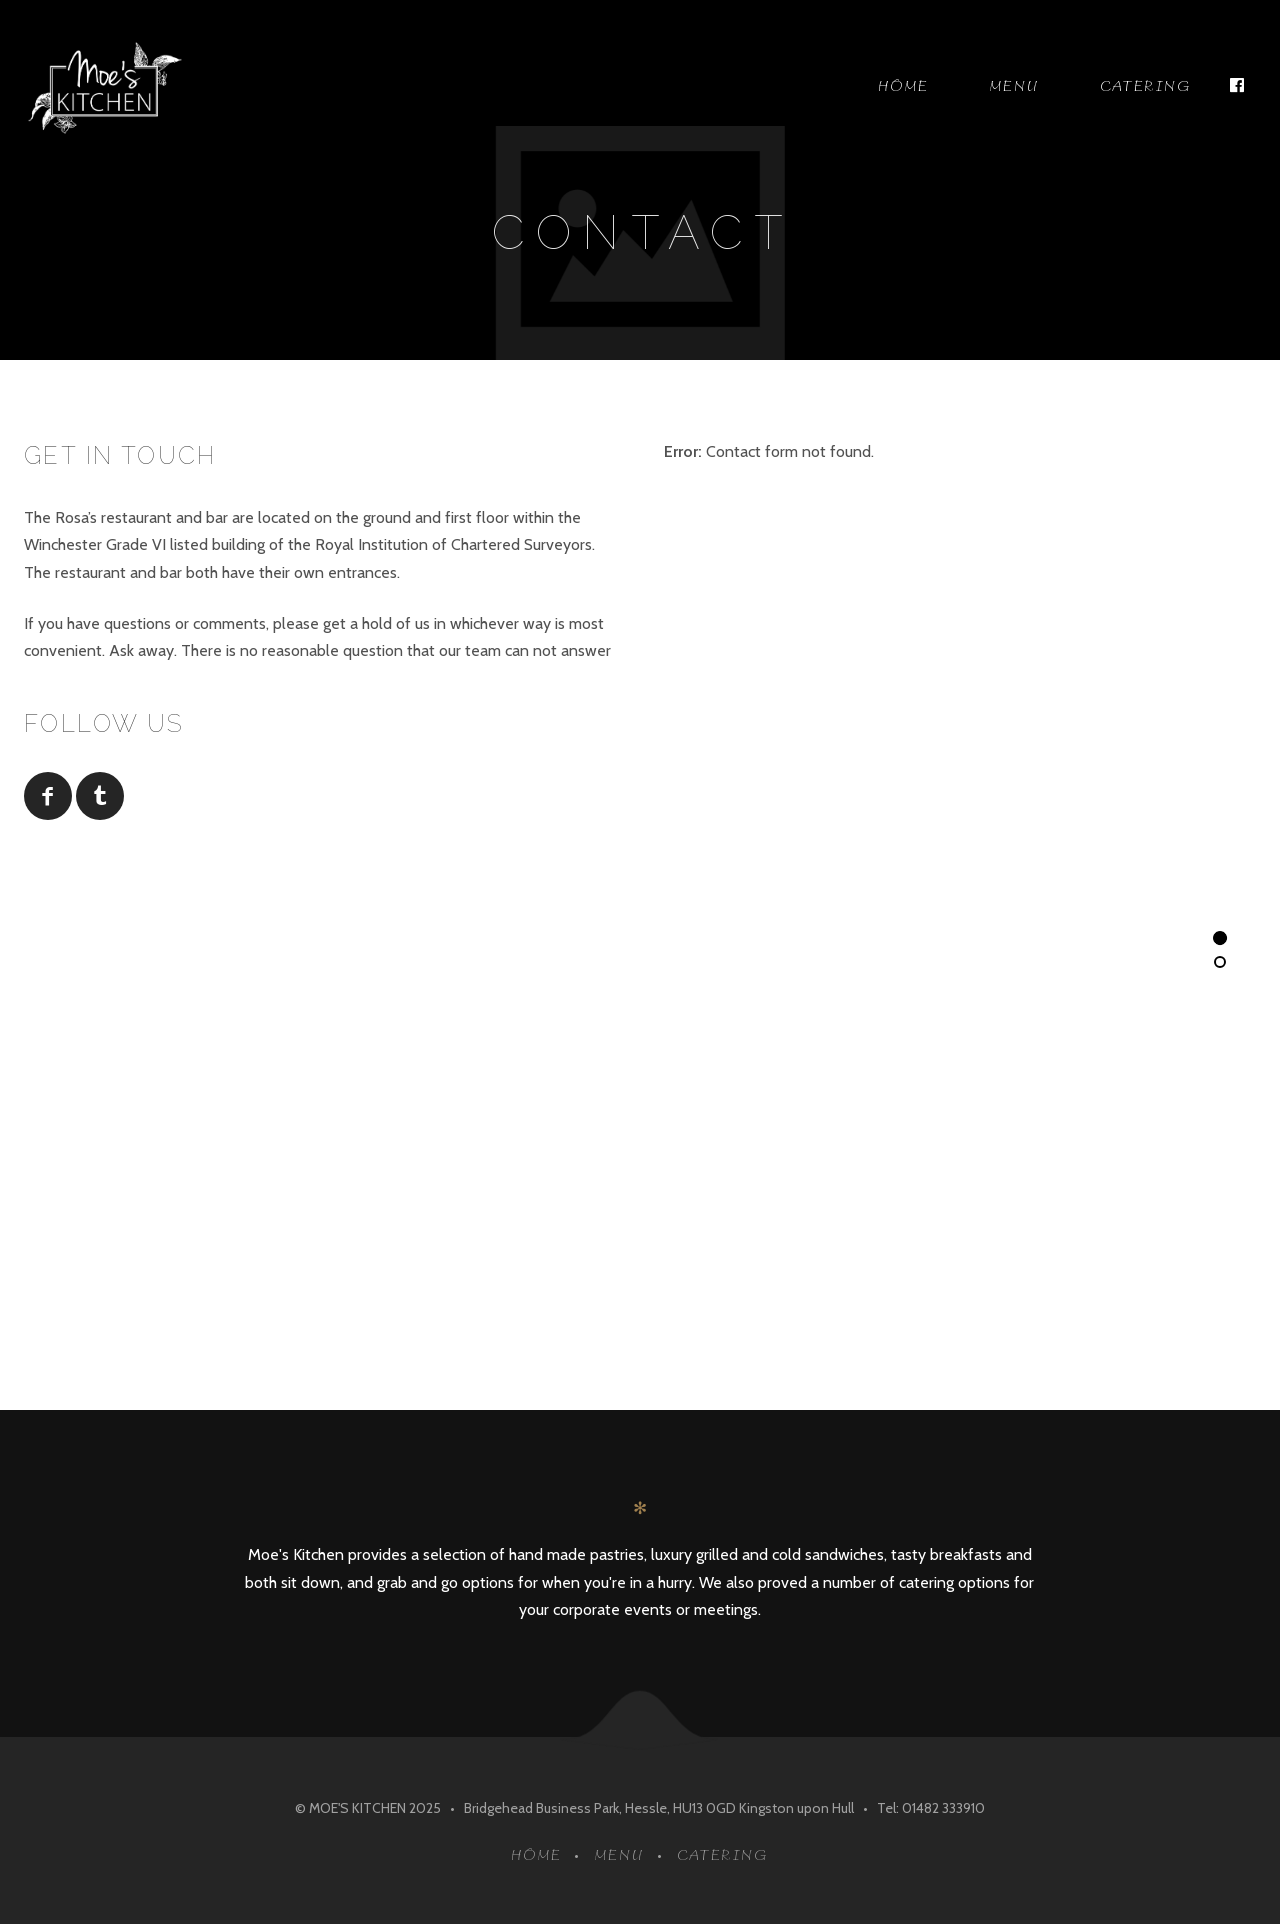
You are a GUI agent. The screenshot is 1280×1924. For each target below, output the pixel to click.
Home (903, 87)
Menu (1014, 87)
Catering (1146, 87)
